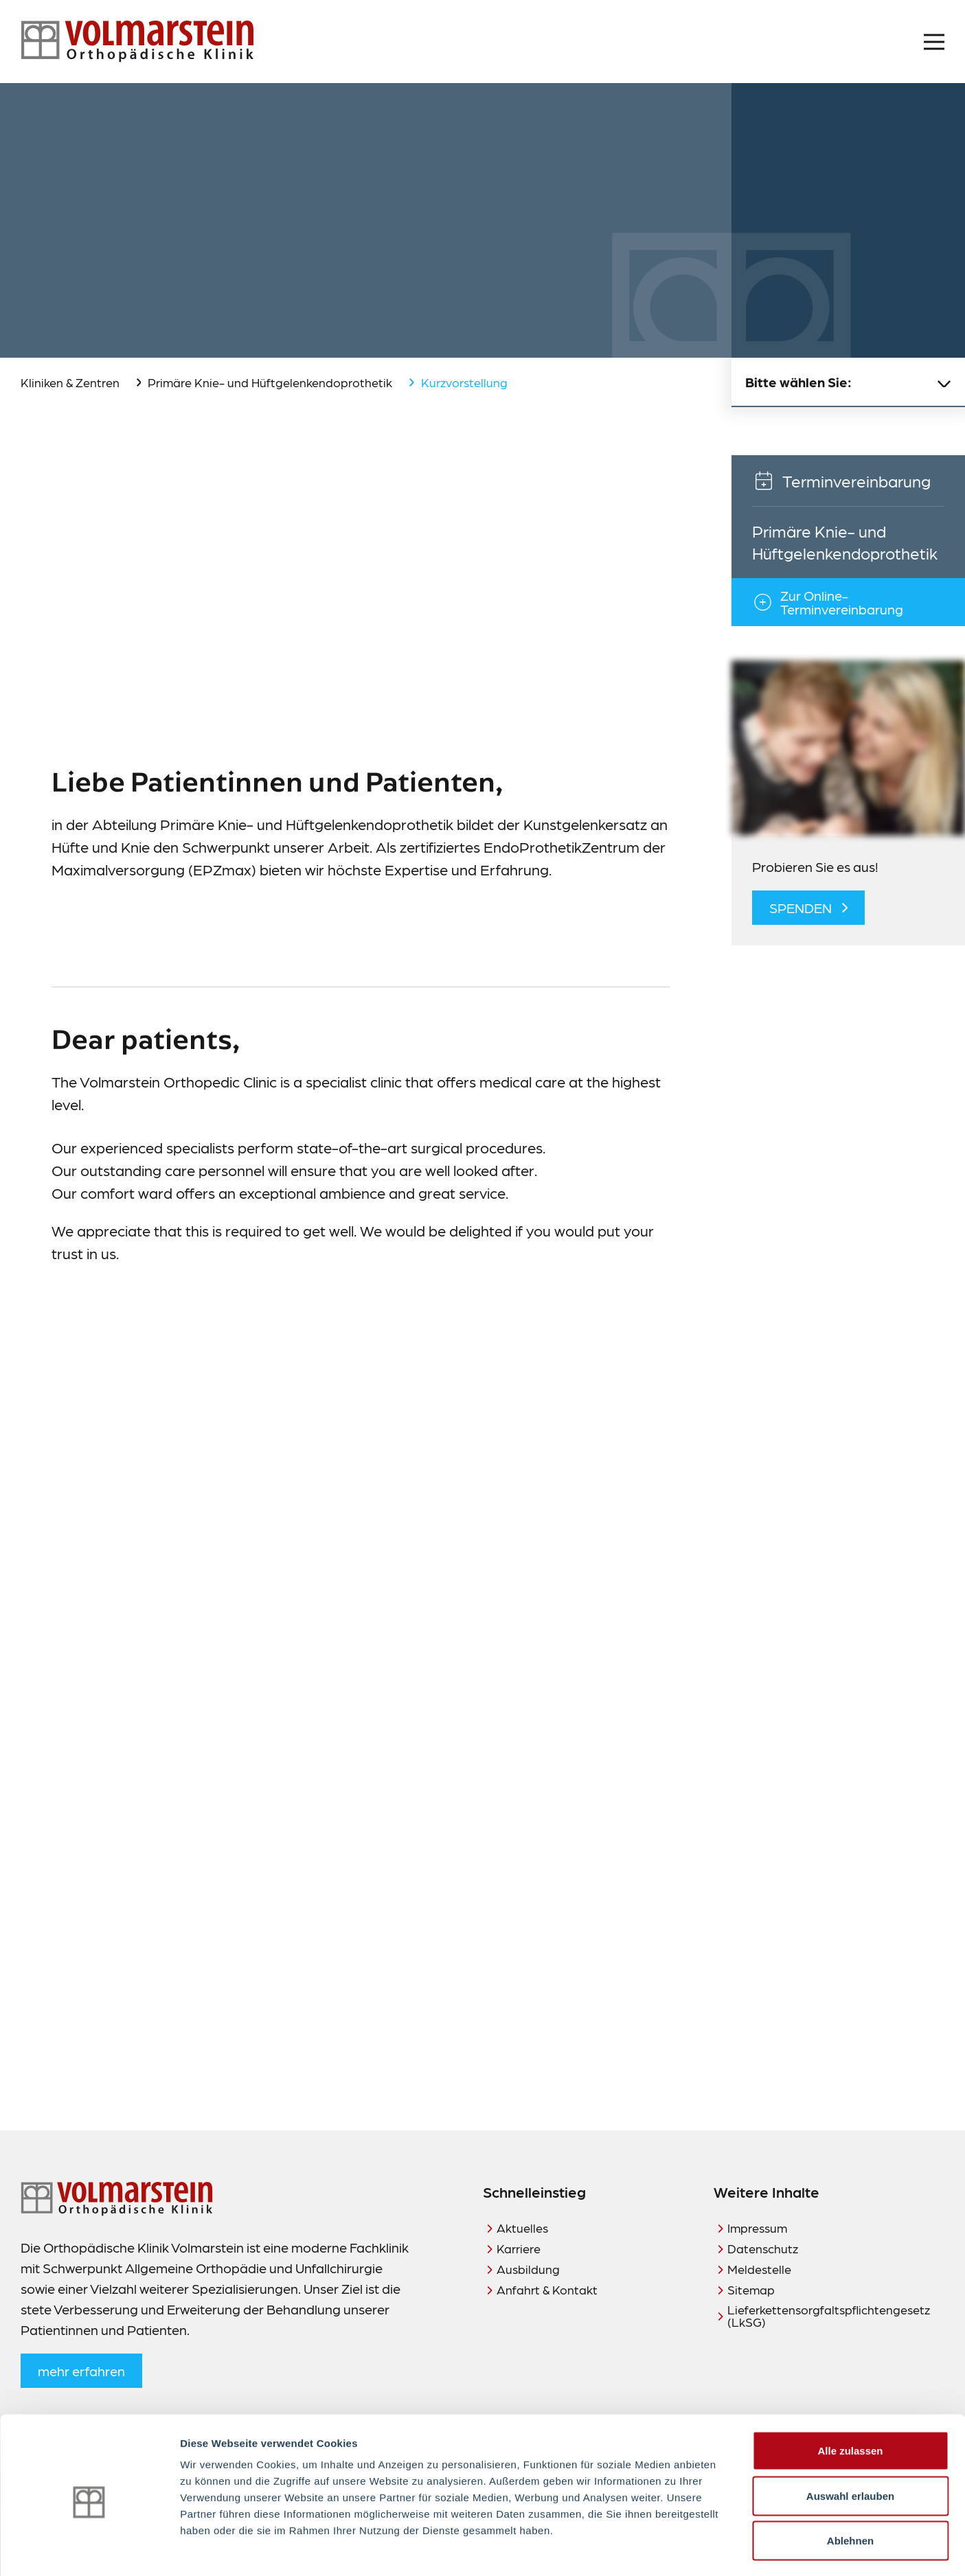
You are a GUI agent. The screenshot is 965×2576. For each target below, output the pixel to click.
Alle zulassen (850, 2396)
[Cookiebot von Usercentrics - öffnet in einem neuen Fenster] (89, 2549)
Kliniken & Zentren (70, 382)
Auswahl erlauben (850, 2441)
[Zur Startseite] (137, 41)
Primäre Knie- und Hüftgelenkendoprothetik (270, 382)
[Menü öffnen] (934, 42)
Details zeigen (730, 2549)
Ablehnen (850, 2486)
